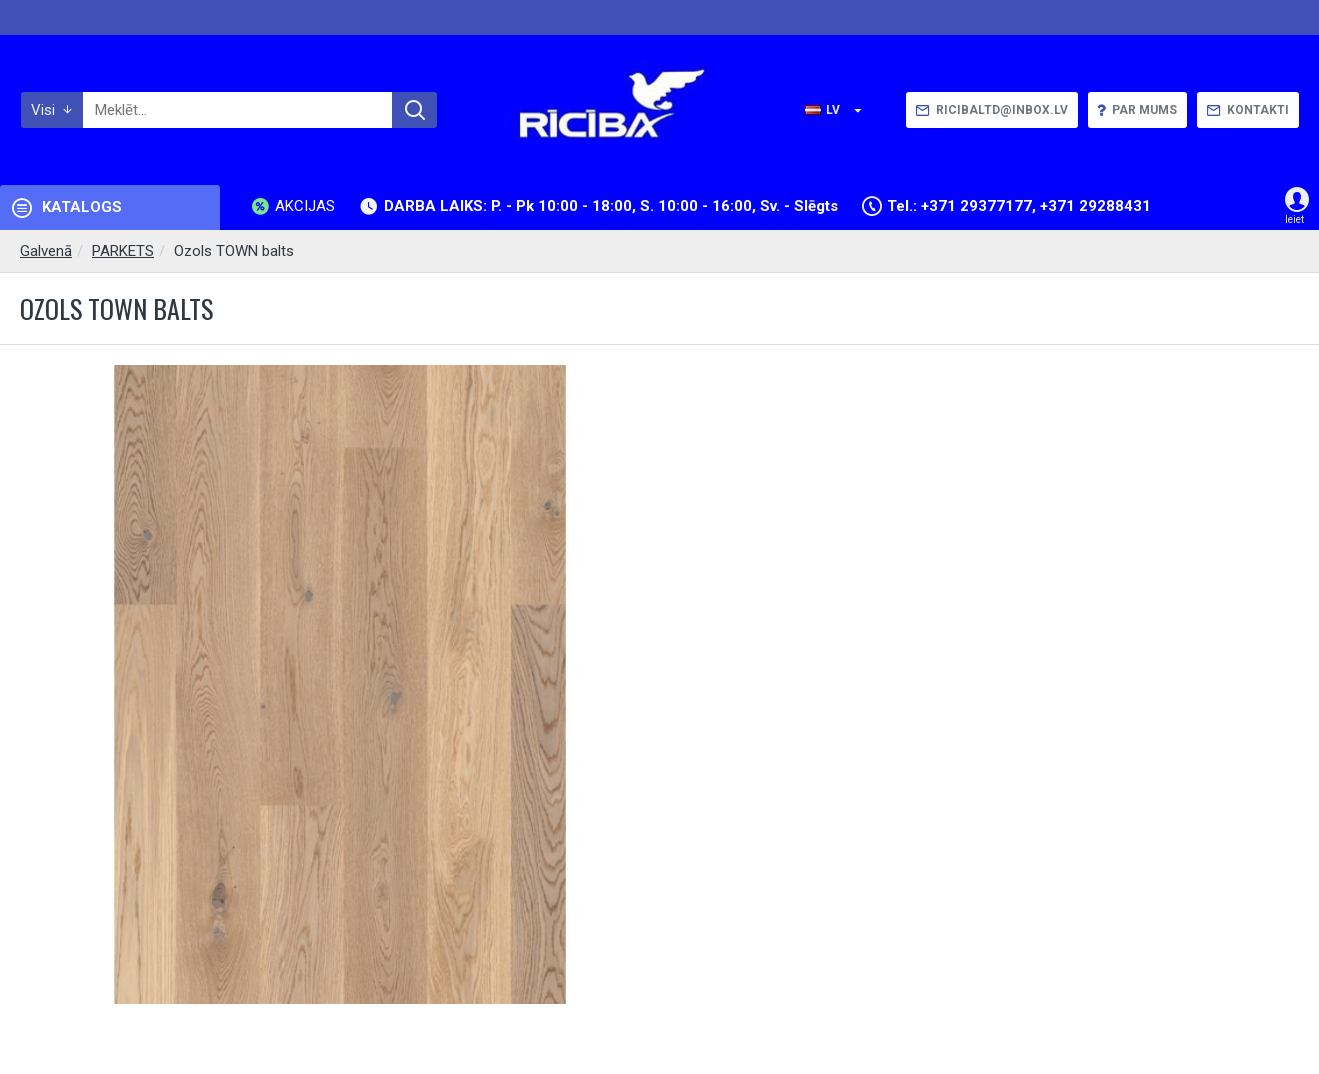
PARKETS (123, 251)
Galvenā (46, 251)
